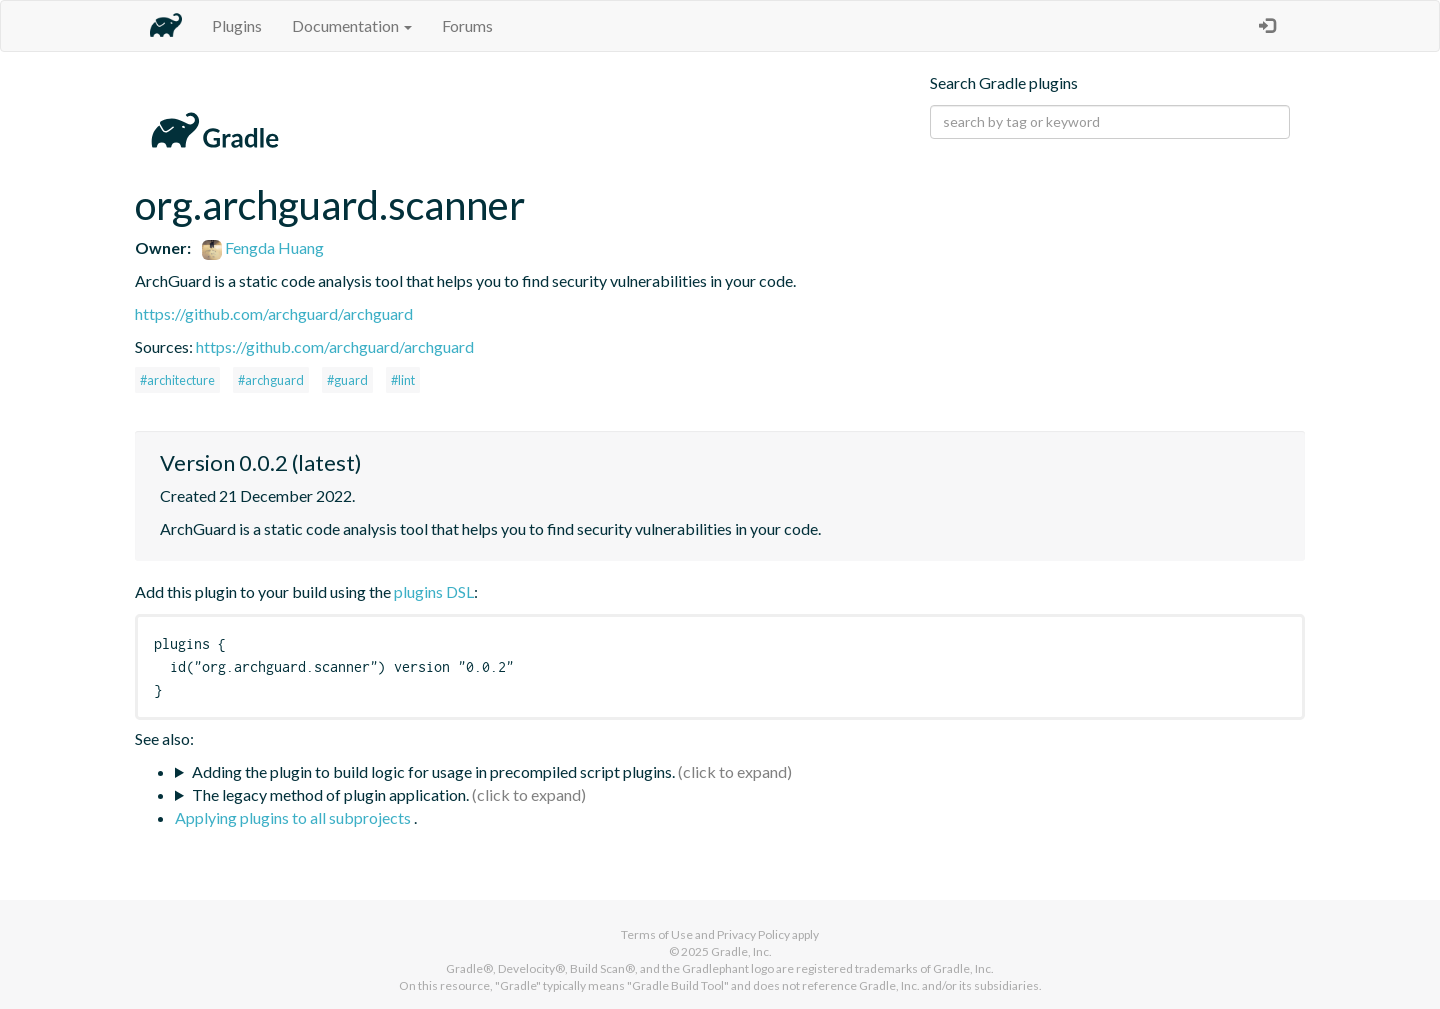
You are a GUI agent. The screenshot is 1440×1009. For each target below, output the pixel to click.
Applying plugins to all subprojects (294, 817)
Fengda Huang (263, 247)
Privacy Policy (753, 934)
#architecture (177, 380)
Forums (467, 25)
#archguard (271, 380)
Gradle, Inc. (741, 951)
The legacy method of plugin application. (330, 794)
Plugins (237, 25)
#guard (347, 380)
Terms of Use (657, 934)
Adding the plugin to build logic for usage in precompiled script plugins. (433, 771)
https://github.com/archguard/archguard (274, 313)
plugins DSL (434, 591)
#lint (403, 380)
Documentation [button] (352, 25)
